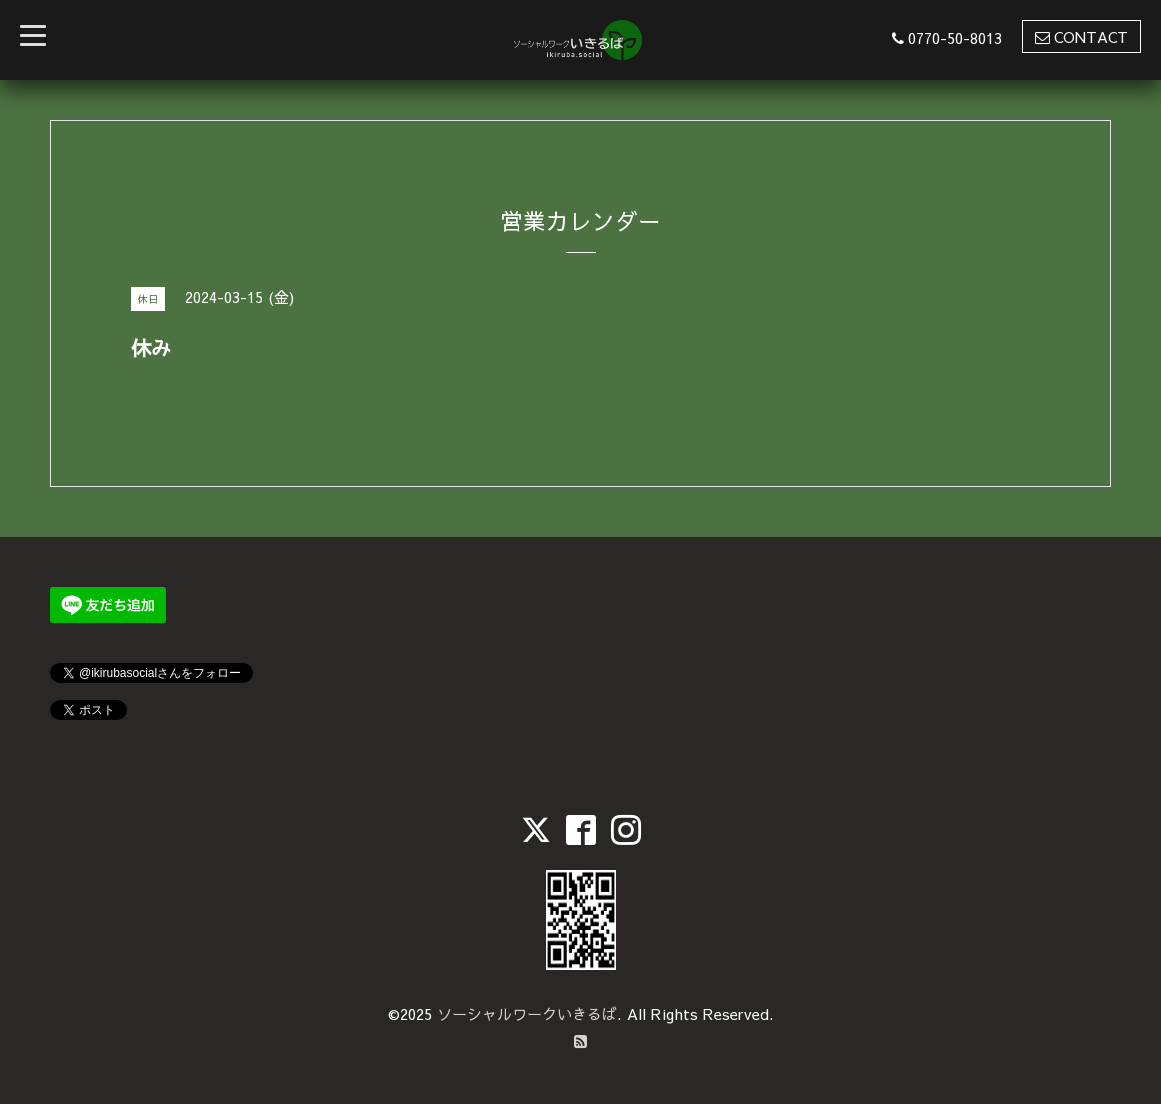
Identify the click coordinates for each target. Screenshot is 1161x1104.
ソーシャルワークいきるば (527, 1013)
